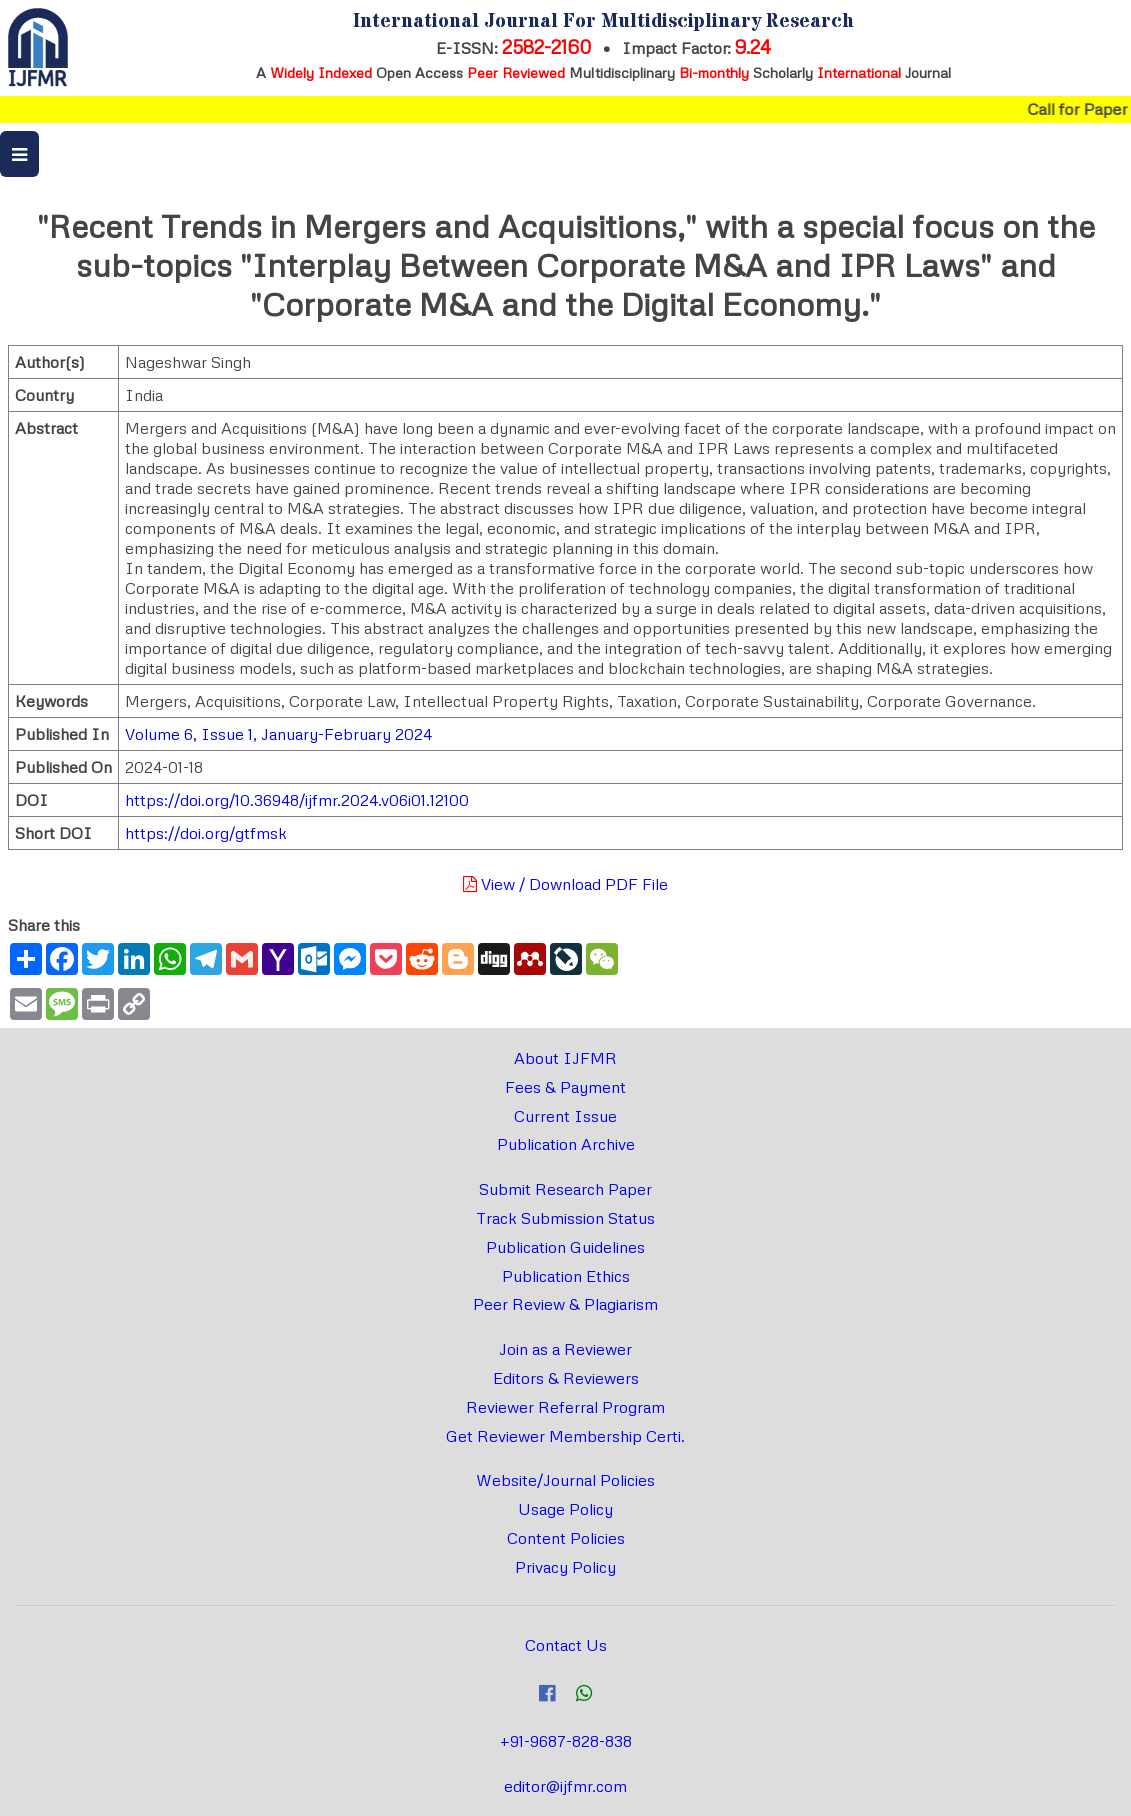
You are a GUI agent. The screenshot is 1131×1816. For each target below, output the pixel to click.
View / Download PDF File (565, 884)
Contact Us (566, 1645)
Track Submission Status (565, 1218)
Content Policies (566, 1538)
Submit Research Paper (565, 1189)
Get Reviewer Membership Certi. (565, 1436)
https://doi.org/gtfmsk (206, 833)
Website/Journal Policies (565, 1480)
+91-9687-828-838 (566, 1741)
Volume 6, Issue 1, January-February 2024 (278, 734)
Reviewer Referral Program (565, 1407)
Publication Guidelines (565, 1247)
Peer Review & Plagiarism (565, 1304)
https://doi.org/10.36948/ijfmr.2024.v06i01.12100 (297, 800)
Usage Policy (565, 1509)
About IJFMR (565, 1058)
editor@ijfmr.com (565, 1786)
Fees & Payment (565, 1087)
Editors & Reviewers (566, 1378)
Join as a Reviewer (565, 1349)
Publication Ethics (566, 1276)
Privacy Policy (565, 1567)
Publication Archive (566, 1144)
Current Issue (565, 1116)
